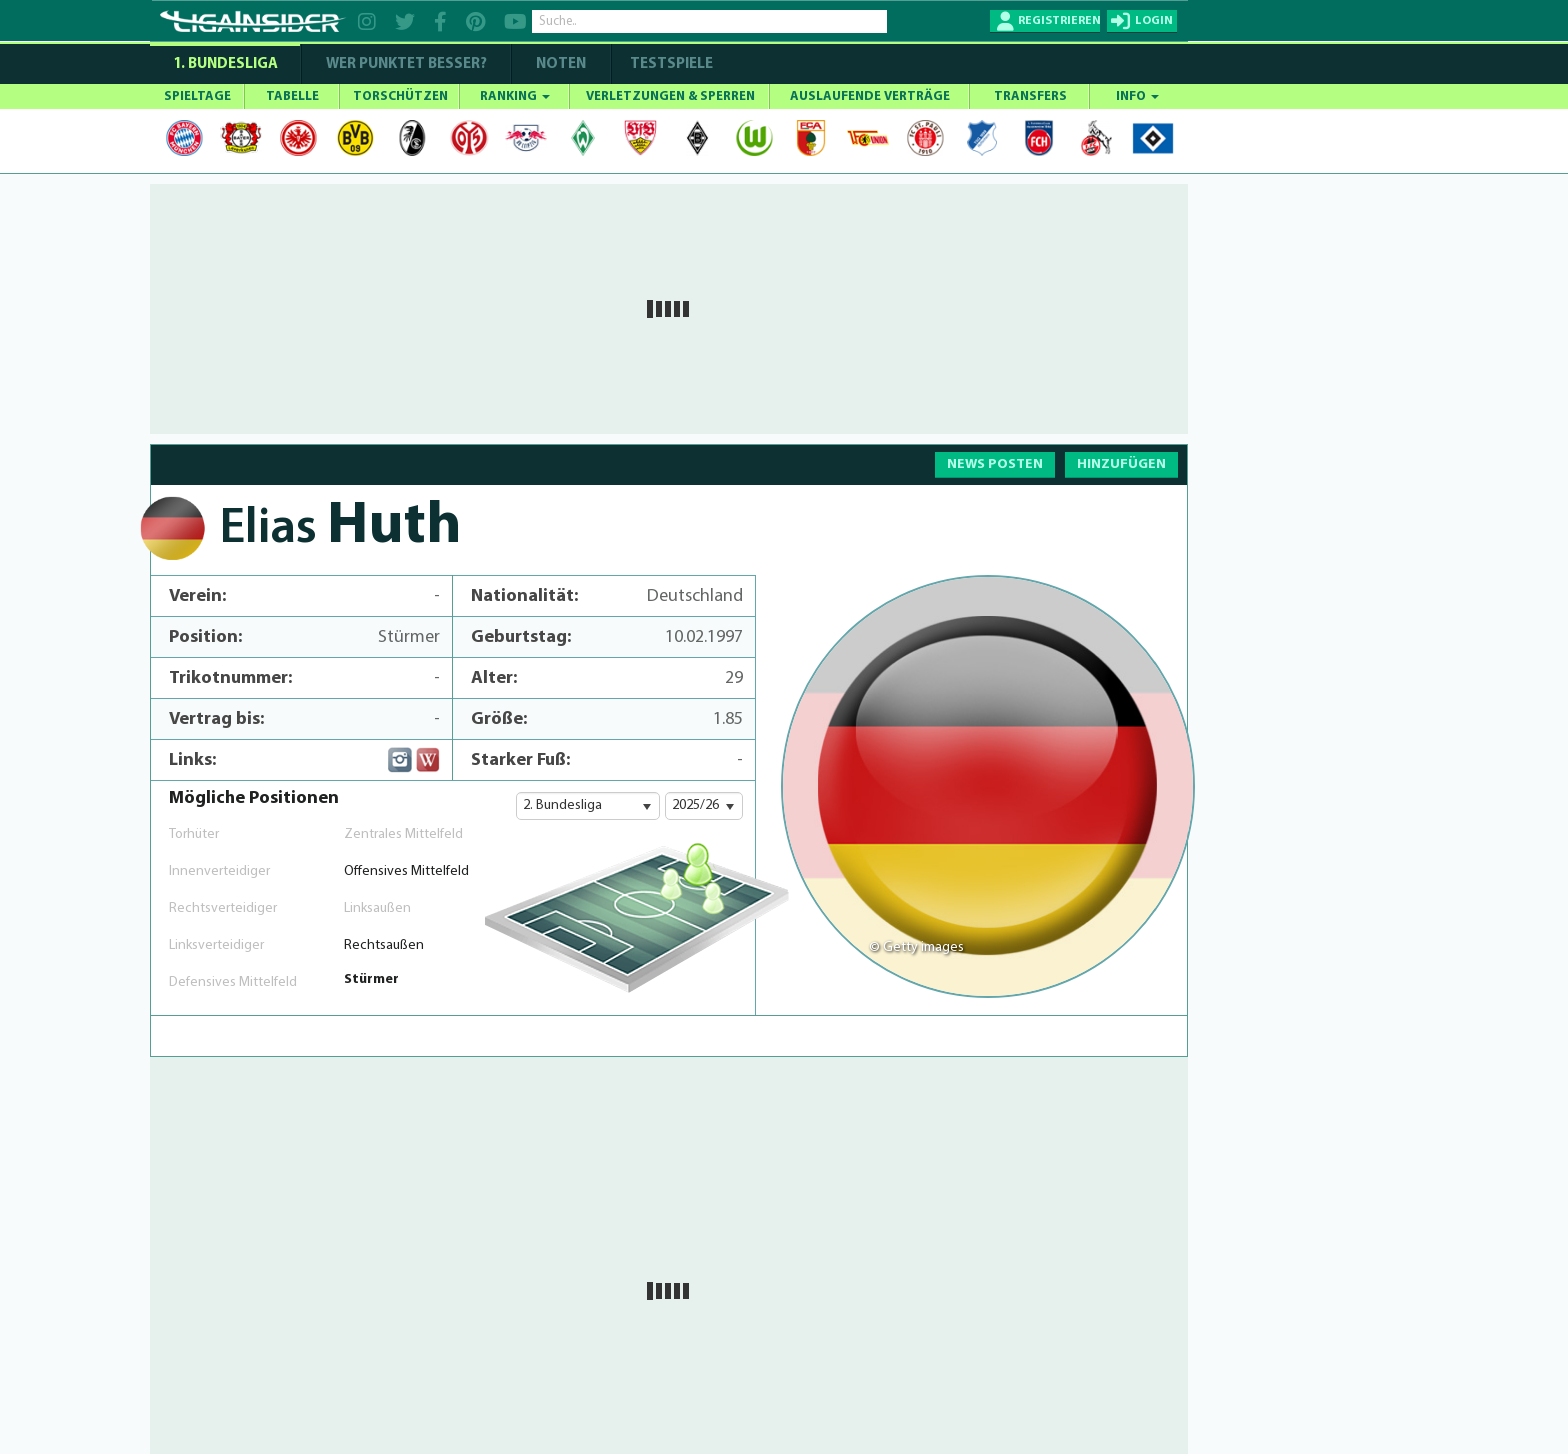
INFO (1137, 96)
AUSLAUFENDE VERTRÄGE (870, 96)
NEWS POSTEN (995, 464)
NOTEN (561, 64)
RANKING (515, 96)
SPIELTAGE (197, 96)
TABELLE (292, 96)
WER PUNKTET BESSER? (406, 64)
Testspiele (670, 64)
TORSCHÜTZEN (400, 96)
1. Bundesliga (225, 64)
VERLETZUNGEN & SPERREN (670, 96)
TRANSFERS (1030, 96)
